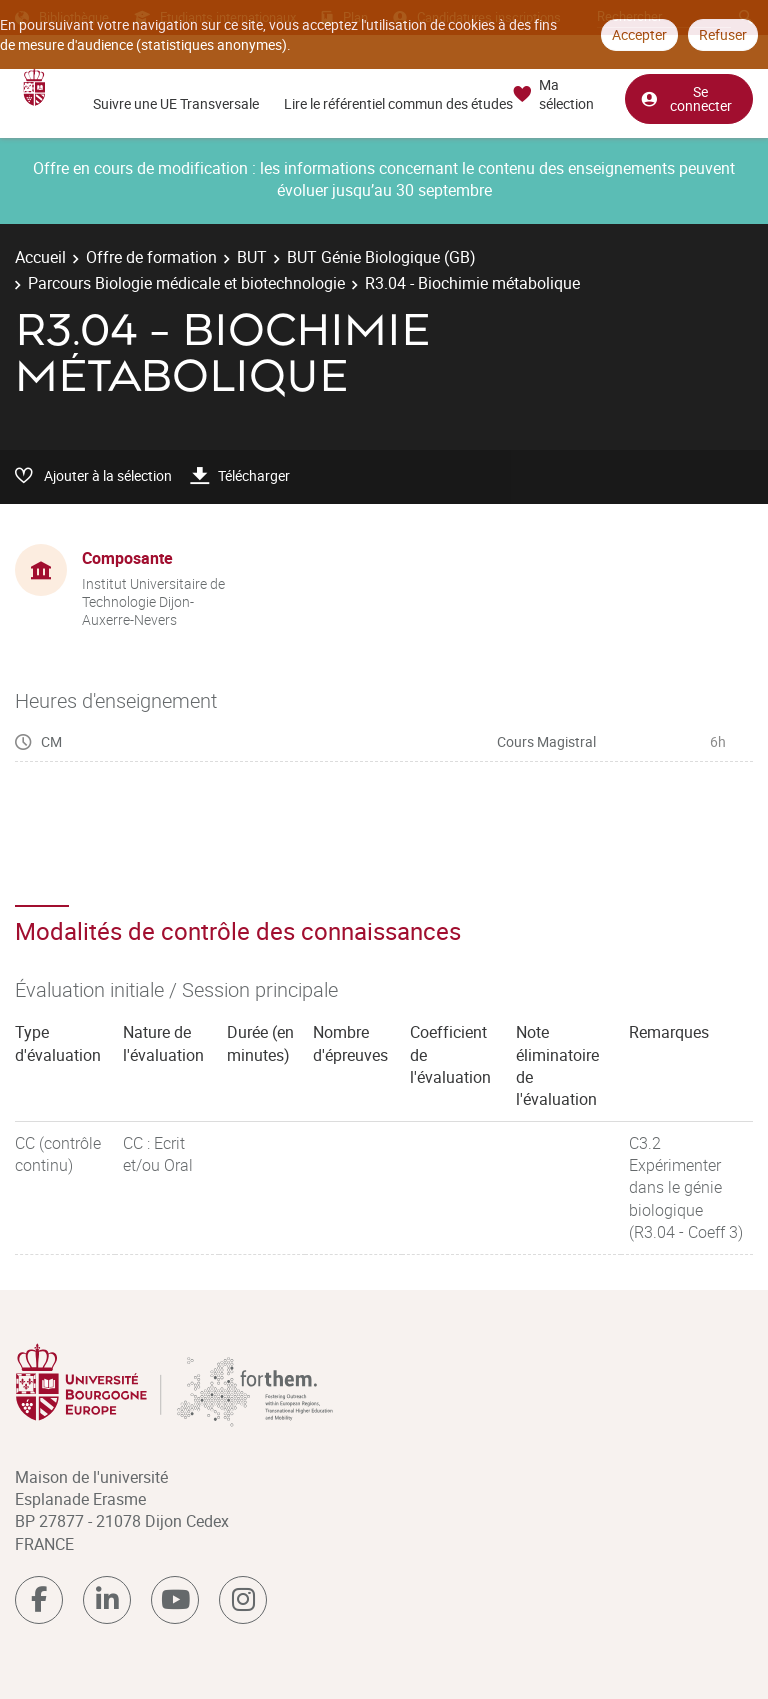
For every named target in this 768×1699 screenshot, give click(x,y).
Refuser (723, 34)
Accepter (639, 34)
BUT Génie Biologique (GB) (381, 257)
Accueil (40, 257)
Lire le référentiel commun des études (398, 103)
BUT (252, 257)
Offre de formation (151, 257)
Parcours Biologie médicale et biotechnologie (186, 283)
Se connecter (686, 98)
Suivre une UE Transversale (176, 103)
